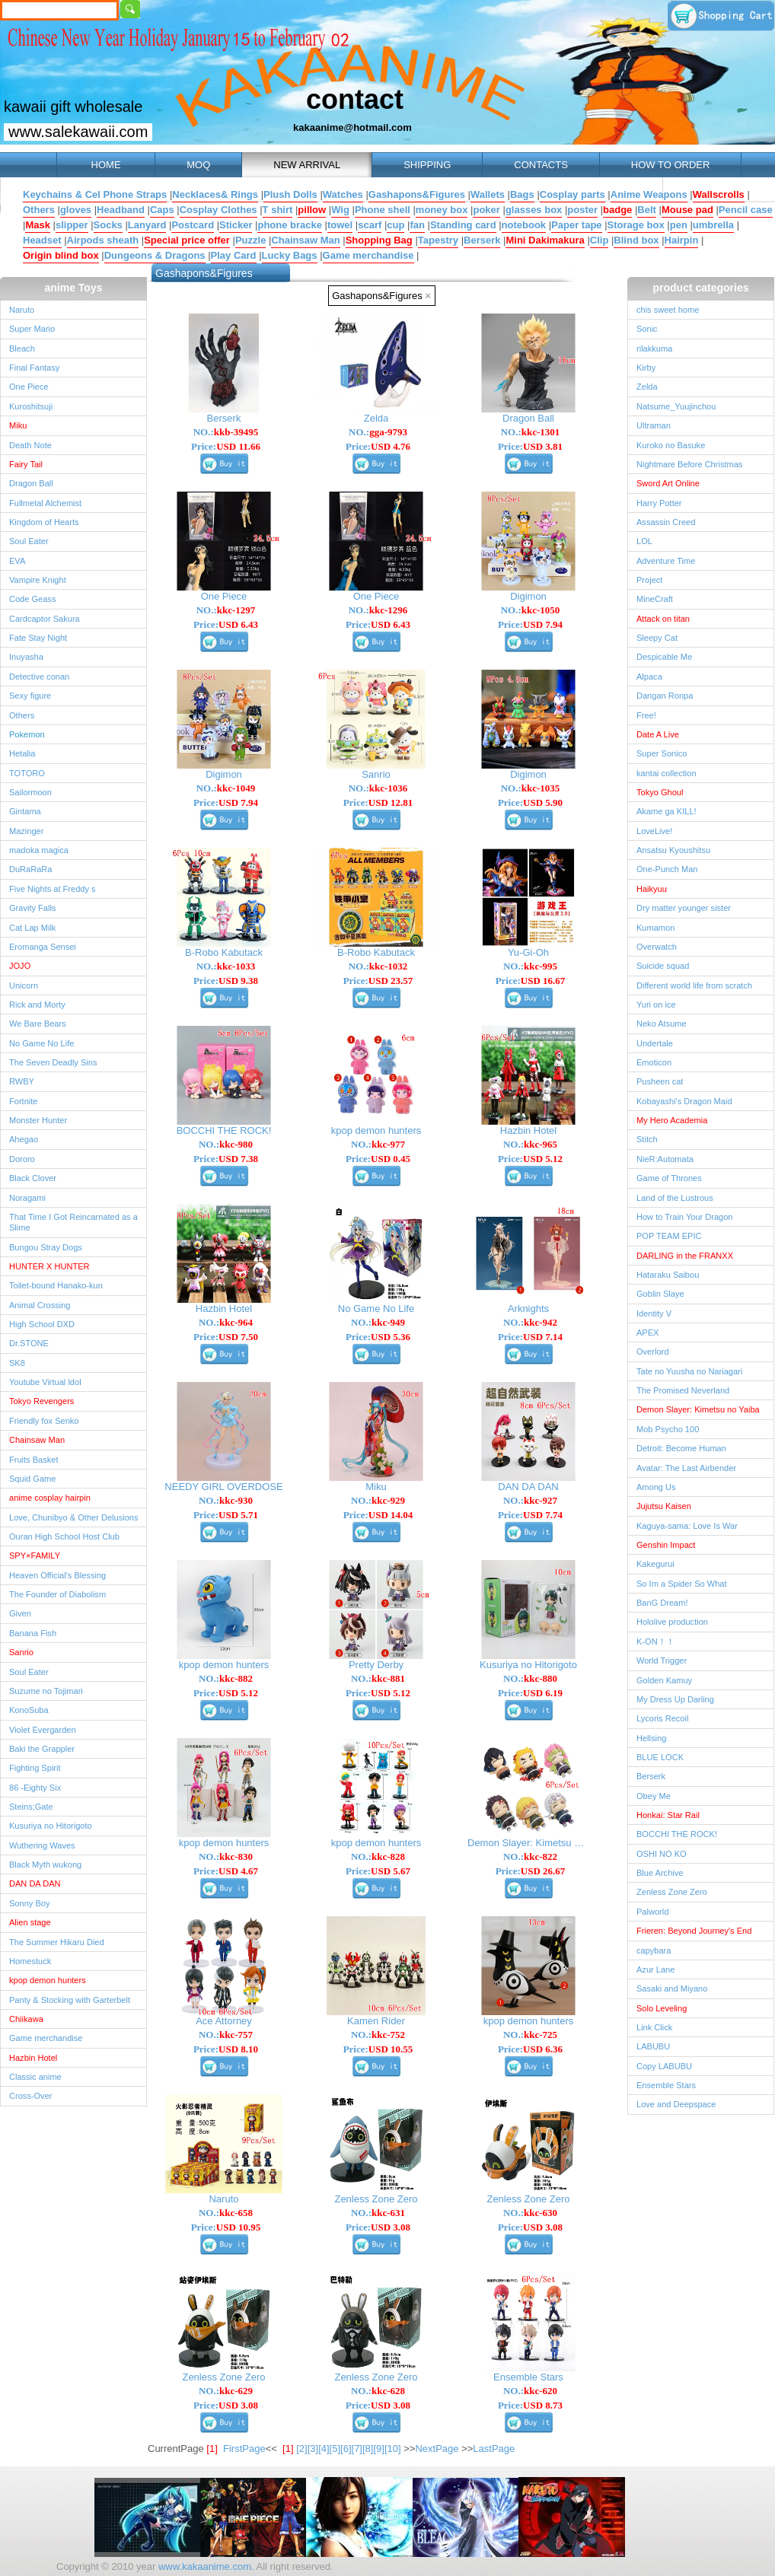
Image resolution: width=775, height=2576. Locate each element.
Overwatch (656, 946)
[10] (392, 2448)
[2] (301, 2448)
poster (582, 209)
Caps (162, 209)
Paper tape (576, 225)
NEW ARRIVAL (306, 164)
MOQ (198, 164)
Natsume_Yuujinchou (676, 406)
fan (417, 225)
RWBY (21, 1081)
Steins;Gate (31, 1806)
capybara (653, 1950)
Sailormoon (30, 792)
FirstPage (244, 2448)
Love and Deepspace (676, 2104)
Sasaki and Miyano (671, 1988)
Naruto (21, 309)
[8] (367, 2448)
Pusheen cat (659, 1081)
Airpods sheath (103, 240)
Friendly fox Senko (44, 1420)
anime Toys (74, 288)
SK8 (17, 1363)
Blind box (636, 240)
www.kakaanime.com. (204, 2566)
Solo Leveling (661, 2008)
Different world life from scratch (694, 985)
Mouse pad (687, 209)
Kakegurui (655, 1563)
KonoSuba (29, 1710)
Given (20, 1613)
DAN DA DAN (35, 1883)
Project (649, 579)
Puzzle (250, 240)
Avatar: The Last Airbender (686, 1468)
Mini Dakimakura (545, 240)
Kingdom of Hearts (44, 522)
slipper (72, 225)
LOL (644, 541)
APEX (647, 1332)
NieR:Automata (665, 1159)
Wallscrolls (719, 194)
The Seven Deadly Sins (53, 1062)
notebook (524, 225)
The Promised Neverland (682, 1390)
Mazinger (26, 831)
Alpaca (649, 676)
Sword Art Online (668, 483)
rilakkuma (654, 348)
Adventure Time (665, 560)
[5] (335, 2448)
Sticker (235, 225)
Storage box (636, 225)
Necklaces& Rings (215, 194)
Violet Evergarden (42, 1729)
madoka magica (39, 850)
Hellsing (651, 1738)
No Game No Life (41, 1043)
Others (39, 209)
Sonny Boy (29, 1903)
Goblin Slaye (660, 1293)
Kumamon (655, 927)
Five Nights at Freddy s (52, 888)
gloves (75, 209)
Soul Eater (29, 541)
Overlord (652, 1351)
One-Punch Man (666, 869)
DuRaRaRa (31, 869)
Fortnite (23, 1101)
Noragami (27, 1197)
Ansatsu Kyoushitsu (673, 850)
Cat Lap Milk (32, 927)
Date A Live (657, 734)
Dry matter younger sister (683, 907)
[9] (378, 2448)
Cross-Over (30, 2095)
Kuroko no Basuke (670, 445)
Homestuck (30, 1961)
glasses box (534, 209)
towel (339, 225)
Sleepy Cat (657, 637)
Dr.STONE (29, 1343)
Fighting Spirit (35, 1767)
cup (395, 225)
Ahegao (23, 1139)
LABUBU (653, 2046)
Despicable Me (664, 656)
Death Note (30, 445)
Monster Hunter (38, 1120)
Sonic (647, 328)
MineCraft (654, 598)
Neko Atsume (661, 1023)
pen (678, 225)
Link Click (654, 2027)
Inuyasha (26, 656)
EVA (17, 560)
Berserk (482, 240)
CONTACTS (541, 164)
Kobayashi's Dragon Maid (684, 1101)
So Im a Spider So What (681, 1583)
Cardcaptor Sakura (44, 618)
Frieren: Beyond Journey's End (693, 1930)
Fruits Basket (33, 1459)
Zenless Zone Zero (671, 1891)
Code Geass (32, 598)
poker (486, 209)
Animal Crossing (39, 1305)
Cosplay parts (572, 194)
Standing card (463, 225)
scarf (369, 225)
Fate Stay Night (38, 637)
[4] (323, 2448)
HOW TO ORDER (670, 164)
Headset (42, 240)
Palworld (652, 1911)
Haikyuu (651, 888)
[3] (313, 2448)
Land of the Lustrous (674, 1197)
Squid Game (32, 1478)
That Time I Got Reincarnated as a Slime (73, 1222)
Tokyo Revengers (41, 1401)
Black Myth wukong (45, 1864)
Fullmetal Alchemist (45, 503)
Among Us (656, 1487)
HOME (105, 164)
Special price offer (187, 240)
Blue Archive (659, 1872)
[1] (287, 2448)
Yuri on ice (656, 1004)
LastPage (494, 2448)
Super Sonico (661, 753)
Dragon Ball (31, 483)
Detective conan (39, 676)
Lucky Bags (289, 255)
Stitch (647, 1139)
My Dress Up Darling (675, 1699)
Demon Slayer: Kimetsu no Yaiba (698, 1409)
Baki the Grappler (42, 1748)
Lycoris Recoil (662, 1718)
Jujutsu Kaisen (663, 1506)
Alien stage (30, 1922)
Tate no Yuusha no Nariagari (689, 1371)
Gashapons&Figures (416, 194)
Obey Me (653, 1796)
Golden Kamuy (664, 1680)
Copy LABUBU (664, 2066)
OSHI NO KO (661, 1853)
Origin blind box (61, 255)
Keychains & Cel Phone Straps (95, 194)
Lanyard (147, 225)
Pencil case (746, 209)
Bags (522, 194)
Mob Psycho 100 (667, 1429)
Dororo (22, 1159)
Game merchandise (368, 255)
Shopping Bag (379, 240)
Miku (18, 425)
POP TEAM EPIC (669, 1235)
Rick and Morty (37, 1004)
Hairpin (682, 240)
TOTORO (27, 773)
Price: (225, 446)
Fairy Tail (26, 464)
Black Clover (32, 1178)
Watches (343, 194)
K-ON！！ (655, 1641)
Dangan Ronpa (664, 695)
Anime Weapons (649, 194)
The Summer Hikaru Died (56, 1942)
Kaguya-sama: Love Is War (687, 1525)
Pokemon (27, 734)
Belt (646, 209)
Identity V (653, 1313)
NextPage (436, 2448)
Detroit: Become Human (681, 1448)
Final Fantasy (34, 367)
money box (442, 209)
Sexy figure (30, 695)
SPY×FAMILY (34, 1555)
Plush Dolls (290, 194)
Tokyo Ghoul (659, 792)
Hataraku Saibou (667, 1274)
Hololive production (672, 1621)
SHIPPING (427, 164)
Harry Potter (659, 503)
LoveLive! (654, 831)
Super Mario (32, 328)
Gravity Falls (32, 907)
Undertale (654, 1043)
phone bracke (289, 225)
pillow (312, 209)
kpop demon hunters (47, 1980)
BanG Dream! (662, 1602)
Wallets (487, 194)
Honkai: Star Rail (668, 1815)
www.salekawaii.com (78, 131)
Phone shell (382, 209)
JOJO (19, 965)
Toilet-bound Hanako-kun (56, 1285)
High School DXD (42, 1324)
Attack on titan (663, 618)
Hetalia (22, 753)
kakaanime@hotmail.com (352, 127)
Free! (646, 715)
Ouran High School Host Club (64, 1536)
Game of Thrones (669, 1178)
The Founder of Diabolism (57, 1594)
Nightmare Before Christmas (689, 464)
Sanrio (21, 1652)
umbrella (713, 225)
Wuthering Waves (42, 1845)
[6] (345, 2448)
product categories (700, 288)
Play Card (234, 255)
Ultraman (653, 425)
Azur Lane (655, 1969)
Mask (37, 225)
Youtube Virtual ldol (45, 1382)
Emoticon (653, 1062)
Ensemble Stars (666, 2085)
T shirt (278, 209)
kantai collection (666, 773)
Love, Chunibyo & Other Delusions (73, 1517)
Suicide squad (662, 965)
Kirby (645, 367)
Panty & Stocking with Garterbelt (69, 1999)
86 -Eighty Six (35, 1787)
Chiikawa (26, 2019)
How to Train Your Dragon (684, 1216)
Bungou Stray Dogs (45, 1247)
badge (617, 209)
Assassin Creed (665, 522)
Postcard (192, 225)
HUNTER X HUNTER (49, 1266)
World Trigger (661, 1660)
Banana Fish (32, 1633)
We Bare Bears (37, 1023)
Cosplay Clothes (218, 209)
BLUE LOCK (660, 1757)
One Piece (29, 386)
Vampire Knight (37, 579)
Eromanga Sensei (42, 946)
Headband (121, 209)
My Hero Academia (671, 1120)
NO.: (226, 432)
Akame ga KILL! (666, 811)
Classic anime (35, 2076)
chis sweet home (667, 309)
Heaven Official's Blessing (57, 1575)
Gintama (25, 811)
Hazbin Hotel (33, 2057)
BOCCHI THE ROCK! (676, 1834)
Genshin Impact (665, 1544)
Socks (108, 225)
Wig (340, 209)
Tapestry (438, 240)
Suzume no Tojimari (46, 1691)
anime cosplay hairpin (50, 1497)
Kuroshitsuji (31, 406)
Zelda (647, 386)
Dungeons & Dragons (155, 255)
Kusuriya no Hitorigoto (50, 1825)
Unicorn (23, 985)
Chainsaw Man (305, 240)
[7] (357, 2448)
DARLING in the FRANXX (684, 1255)
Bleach (22, 348)
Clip (599, 240)
